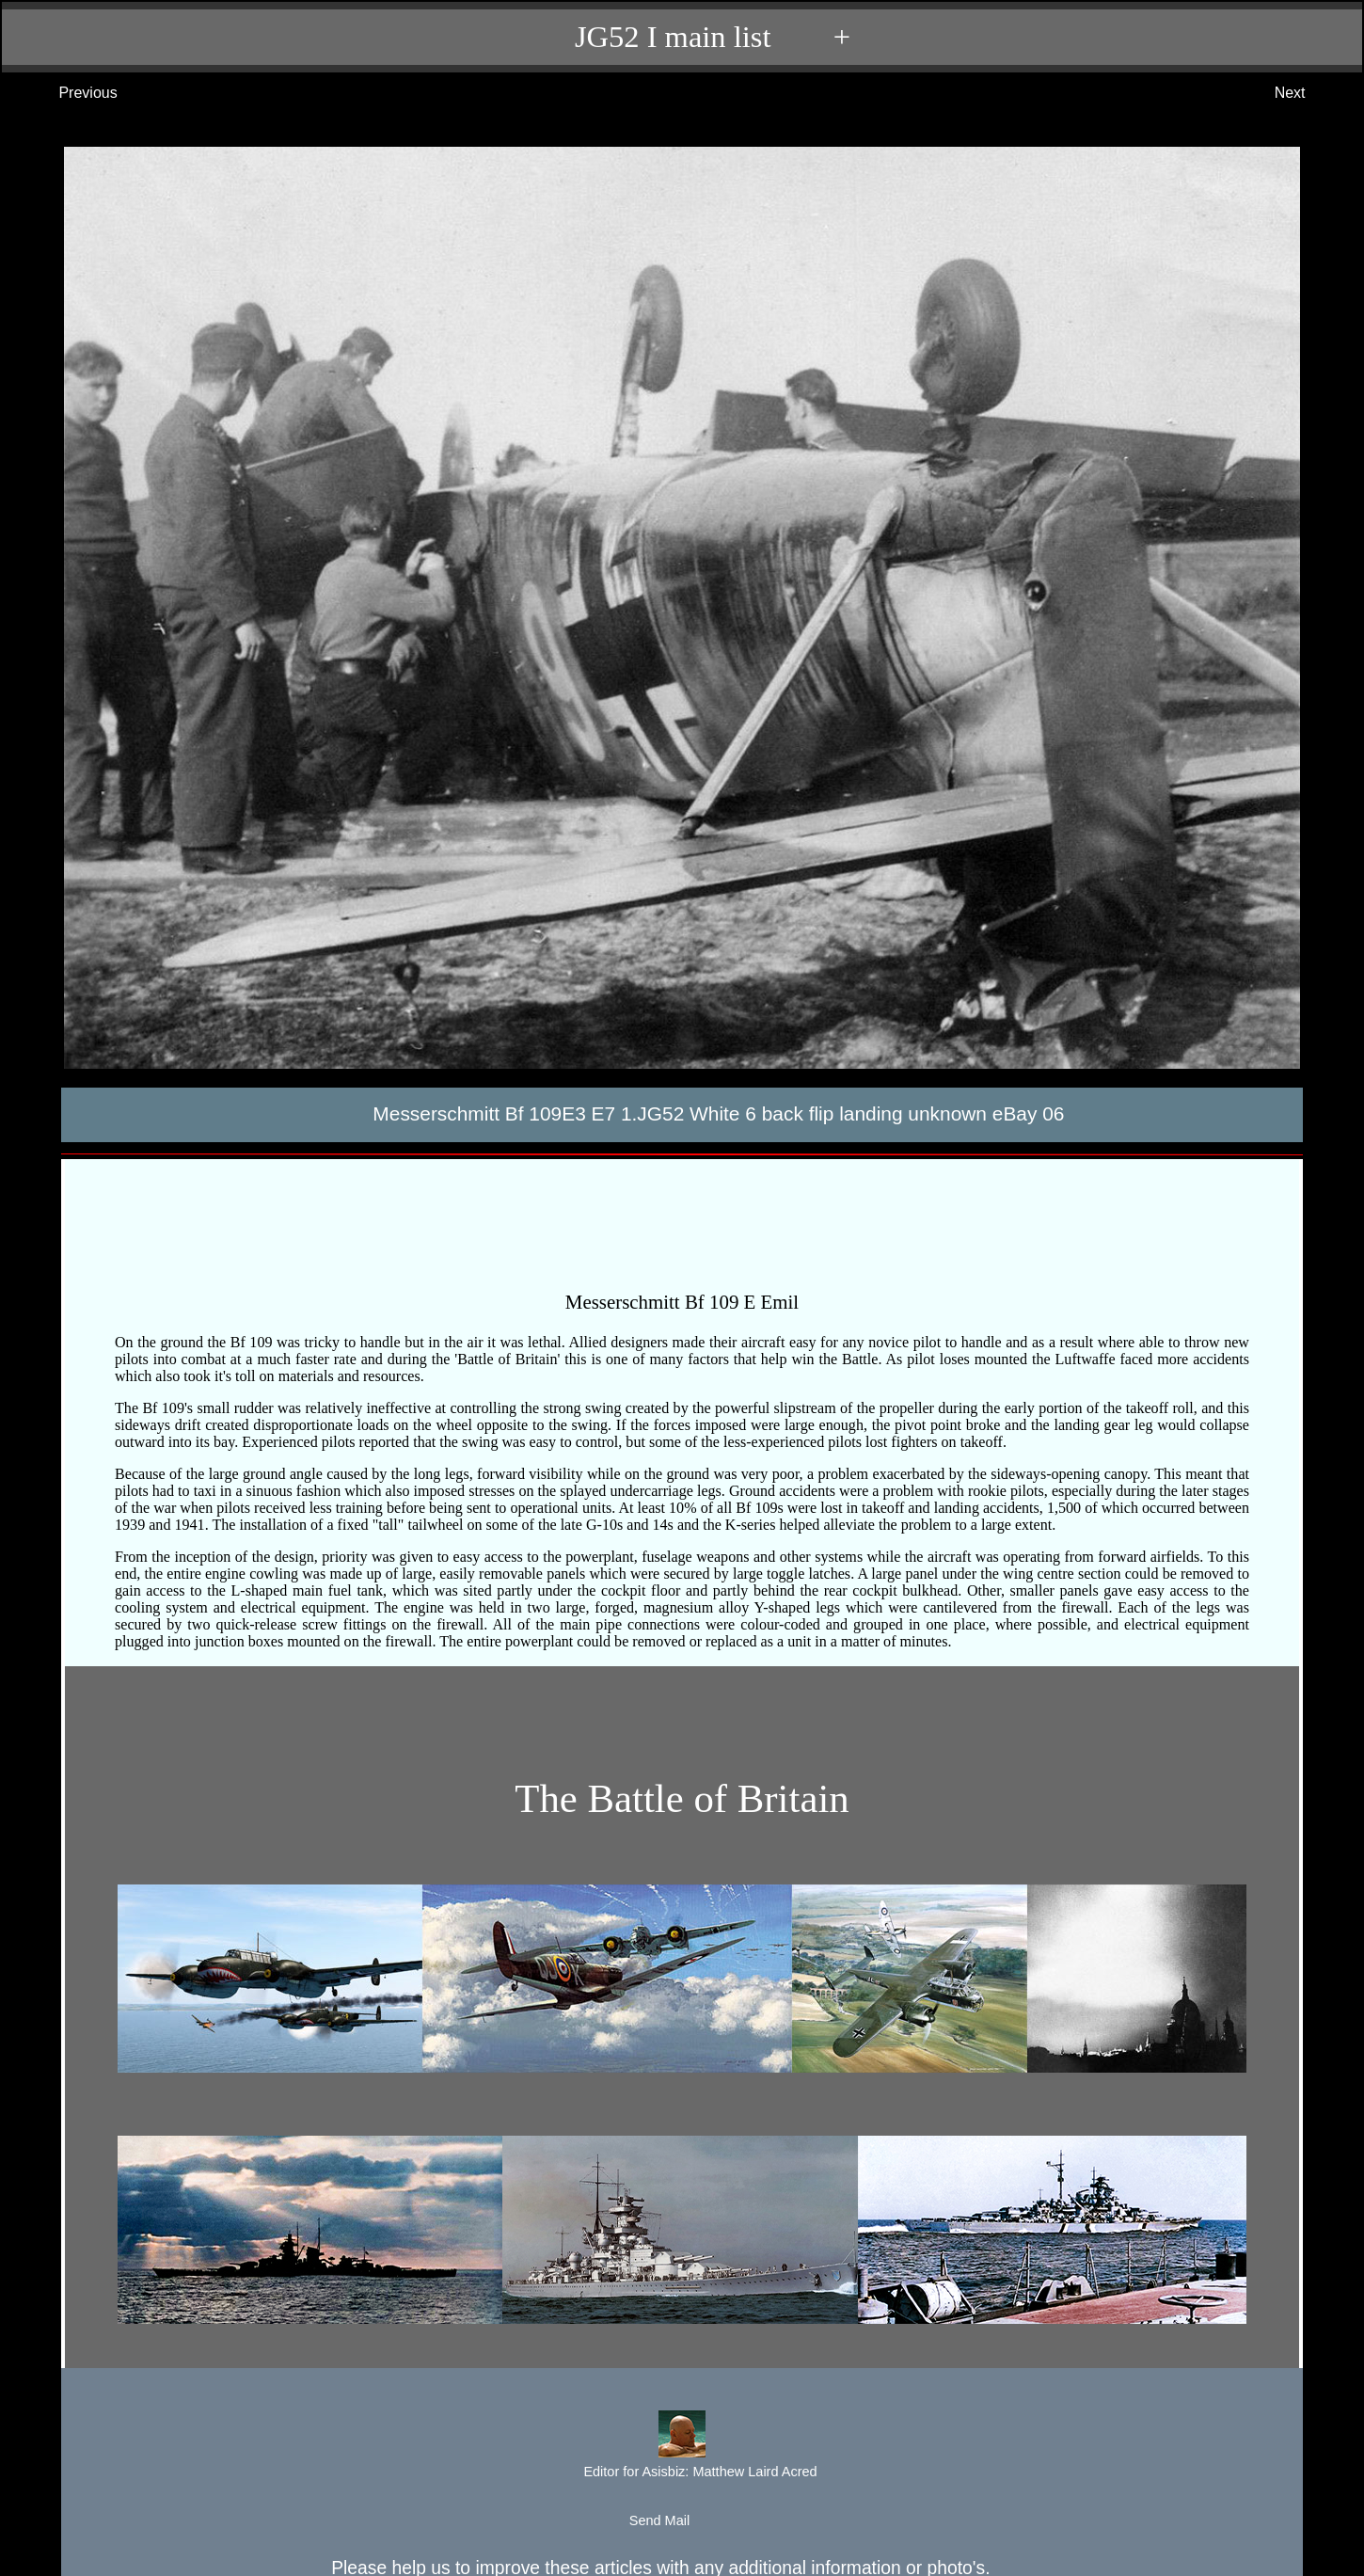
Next (1309, 93)
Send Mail (680, 2521)
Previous (69, 93)
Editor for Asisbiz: (681, 2446)
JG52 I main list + (691, 37)
